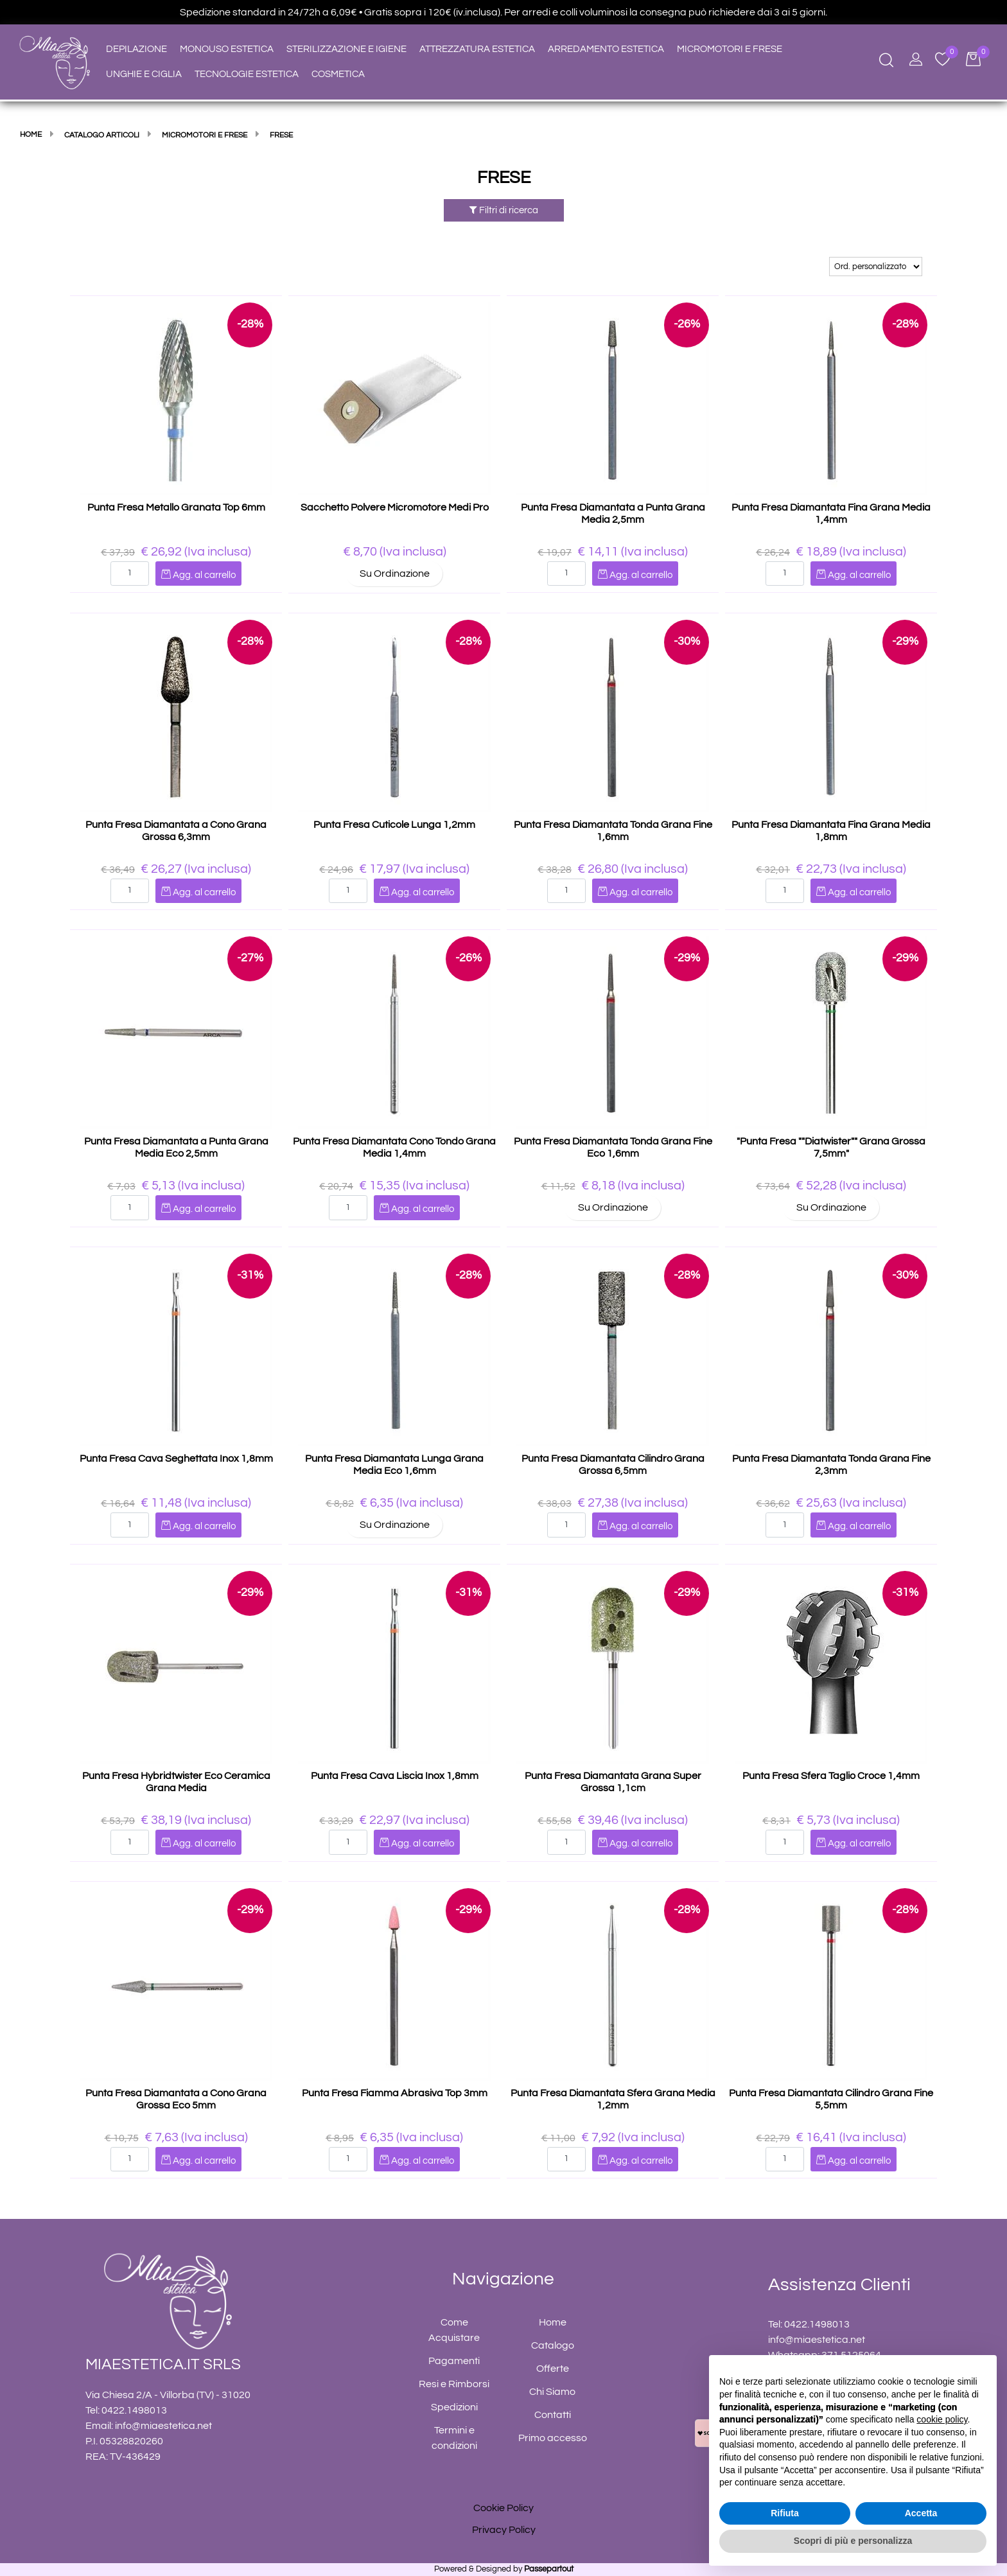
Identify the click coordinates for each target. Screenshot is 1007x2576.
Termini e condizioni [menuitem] (454, 2438)
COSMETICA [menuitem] (338, 74)
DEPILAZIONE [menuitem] (136, 49)
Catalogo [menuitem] (552, 2345)
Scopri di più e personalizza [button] (853, 2541)
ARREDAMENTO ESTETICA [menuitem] (606, 49)
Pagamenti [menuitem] (454, 2361)
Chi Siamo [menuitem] (552, 2392)
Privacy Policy (504, 2530)
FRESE (503, 178)
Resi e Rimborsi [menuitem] (454, 2384)
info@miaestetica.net (163, 2426)
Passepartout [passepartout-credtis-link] (549, 2568)
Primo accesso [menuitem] (552, 2438)
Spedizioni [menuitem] (454, 2407)
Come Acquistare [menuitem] (454, 2330)
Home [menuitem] (552, 2322)
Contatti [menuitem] (552, 2415)
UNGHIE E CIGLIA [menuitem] (144, 74)
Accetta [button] (921, 2513)
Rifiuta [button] (785, 2513)
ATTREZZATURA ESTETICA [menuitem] (477, 49)
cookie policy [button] (941, 2419)
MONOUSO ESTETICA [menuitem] (227, 49)
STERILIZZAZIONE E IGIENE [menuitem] (346, 49)
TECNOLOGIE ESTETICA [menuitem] (247, 74)
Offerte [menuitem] (552, 2368)
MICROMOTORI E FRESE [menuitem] (729, 49)
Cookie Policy (503, 2508)
